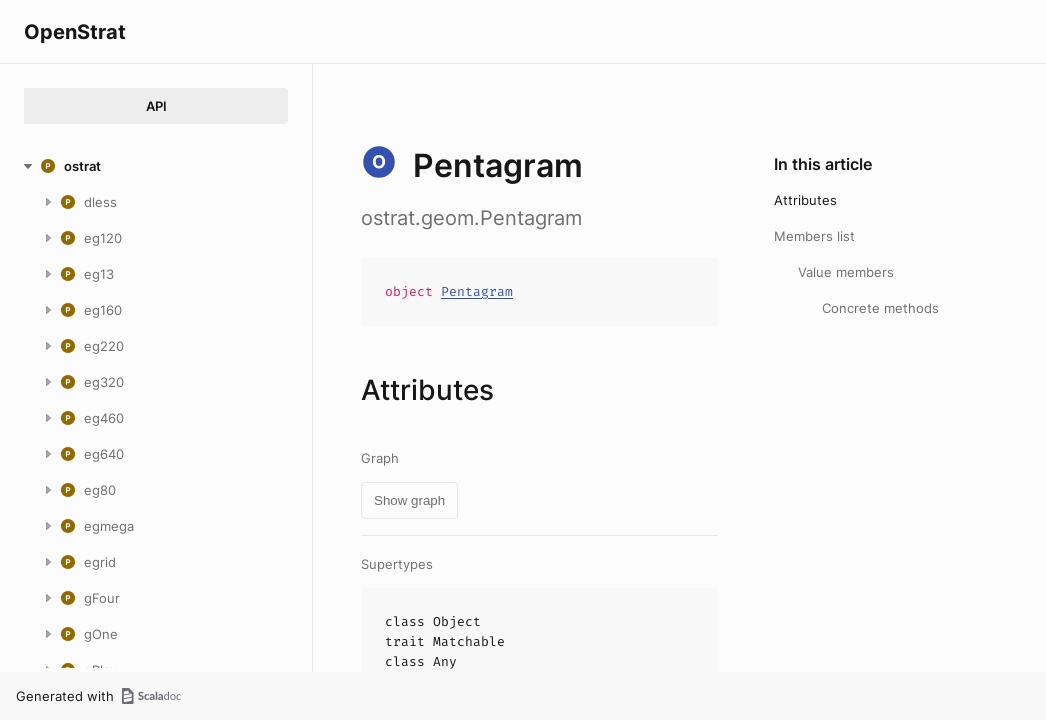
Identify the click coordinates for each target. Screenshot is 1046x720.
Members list (814, 236)
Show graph (409, 500)
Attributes (805, 200)
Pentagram (477, 291)
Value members (846, 272)
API (156, 106)
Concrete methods (880, 308)
